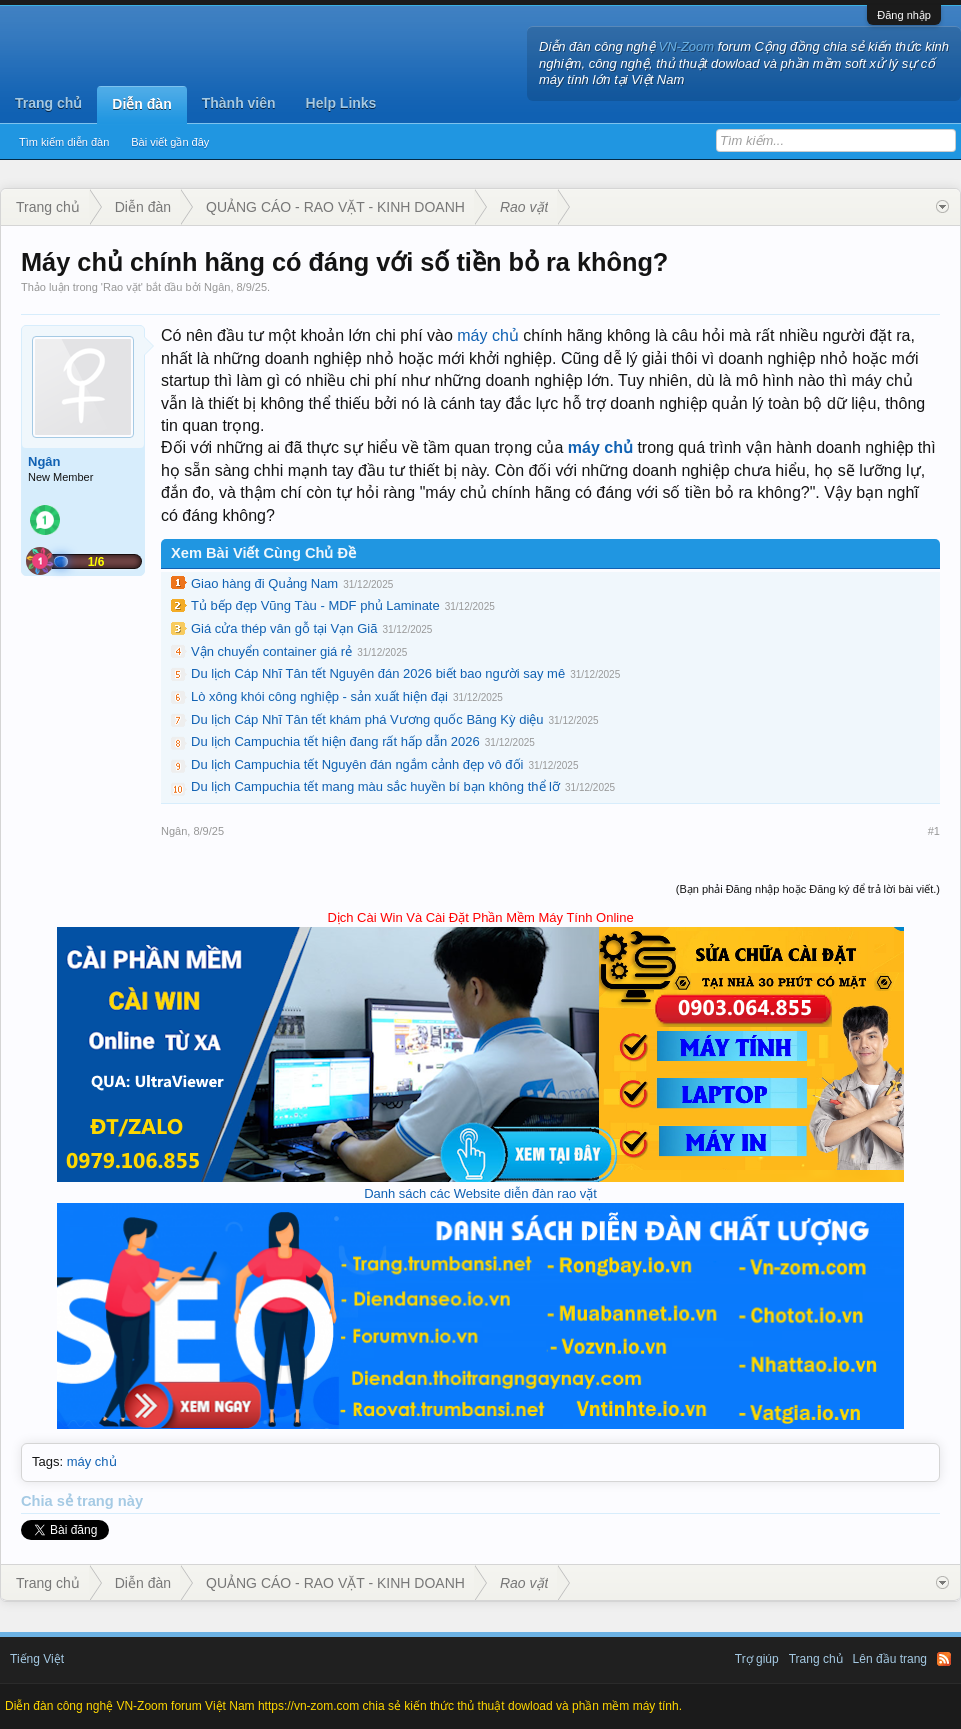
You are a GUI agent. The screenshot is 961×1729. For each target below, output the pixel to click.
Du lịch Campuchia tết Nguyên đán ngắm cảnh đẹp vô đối (357, 764)
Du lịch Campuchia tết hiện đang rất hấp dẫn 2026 (335, 741)
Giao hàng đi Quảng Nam (264, 583)
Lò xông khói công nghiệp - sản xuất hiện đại (319, 696)
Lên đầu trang (890, 1659)
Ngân (217, 287)
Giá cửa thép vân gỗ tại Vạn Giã (284, 628)
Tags (45, 1461)
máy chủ (488, 335)
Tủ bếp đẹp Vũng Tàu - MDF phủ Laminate (315, 605)
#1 (934, 831)
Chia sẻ (49, 1501)
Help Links (341, 103)
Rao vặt (122, 287)
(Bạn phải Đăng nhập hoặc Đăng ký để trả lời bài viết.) (808, 889)
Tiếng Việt (37, 1659)
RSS (944, 1659)
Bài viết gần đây (170, 142)
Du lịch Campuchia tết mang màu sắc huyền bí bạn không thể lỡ (375, 786)
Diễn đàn (141, 104)
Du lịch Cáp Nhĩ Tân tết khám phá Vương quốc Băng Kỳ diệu (367, 719)
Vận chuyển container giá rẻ (271, 651)
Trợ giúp (757, 1659)
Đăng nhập (904, 15)
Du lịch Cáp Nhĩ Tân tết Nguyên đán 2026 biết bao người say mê (378, 673)
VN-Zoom (687, 46)
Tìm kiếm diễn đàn (64, 142)
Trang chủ (48, 103)
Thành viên (239, 103)
